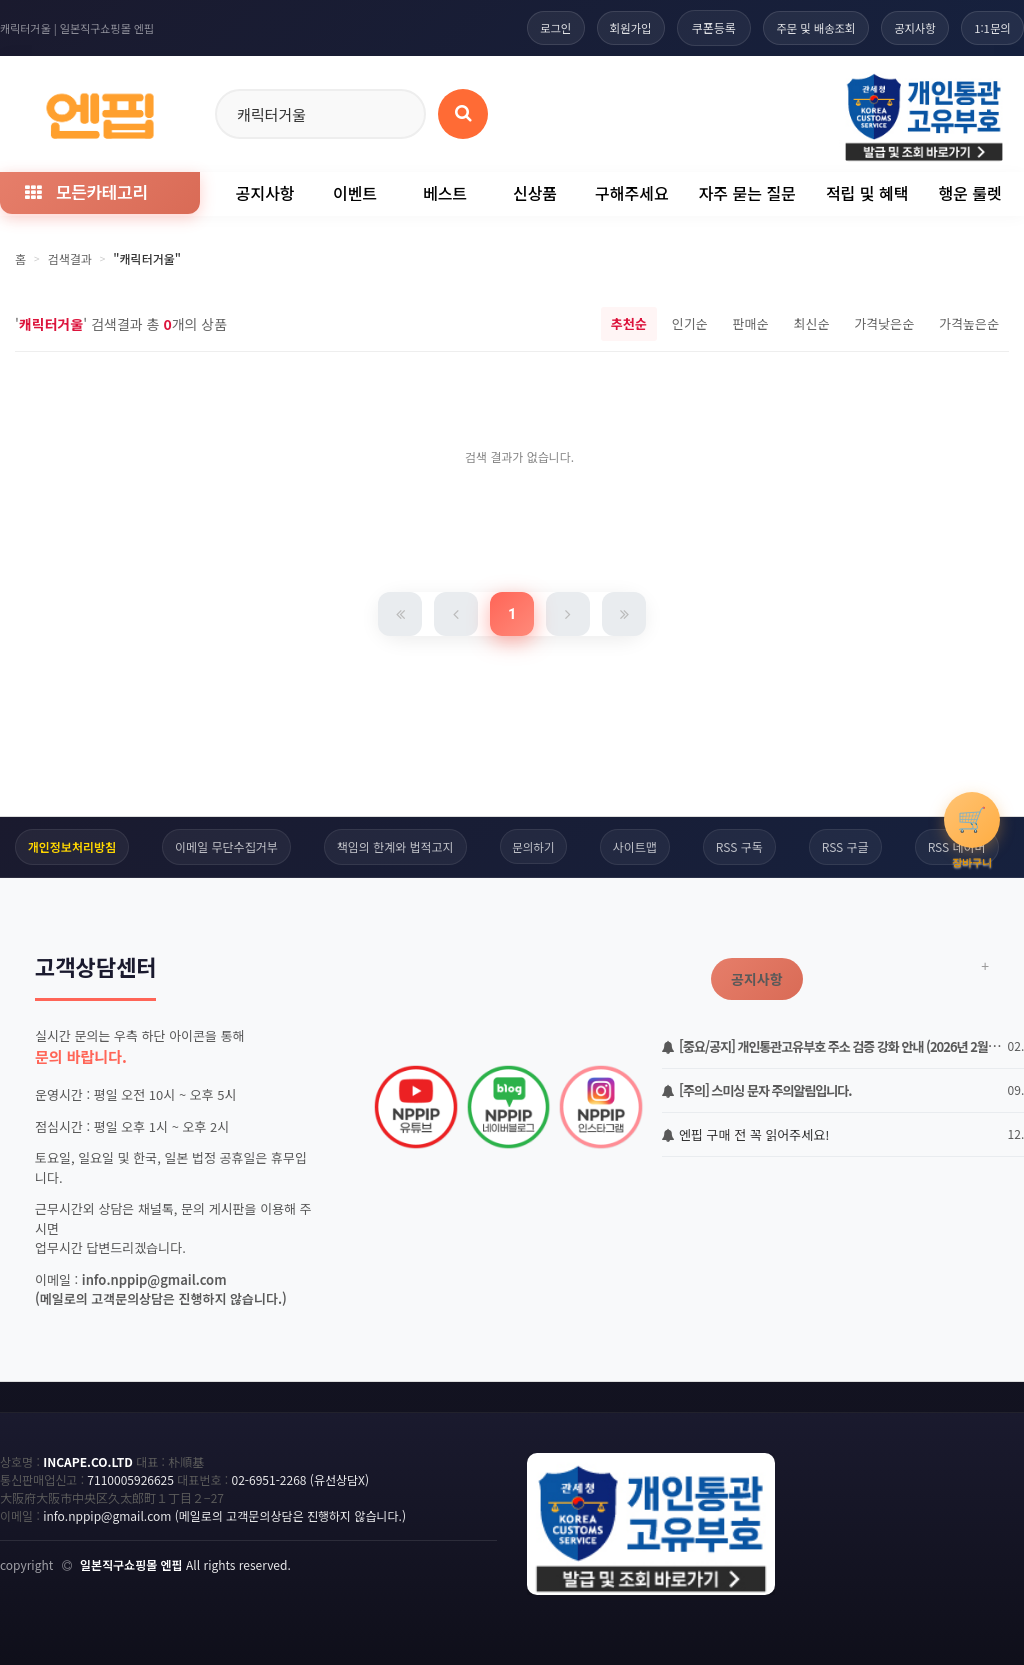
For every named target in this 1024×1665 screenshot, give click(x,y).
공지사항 (906, 27)
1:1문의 (989, 27)
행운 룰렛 (969, 193)
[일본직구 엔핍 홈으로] (100, 110)
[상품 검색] (463, 114)
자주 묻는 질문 (747, 193)
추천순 (629, 323)
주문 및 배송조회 (800, 27)
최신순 (811, 323)
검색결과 (70, 258)
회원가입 (608, 27)
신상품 (535, 193)
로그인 (527, 27)
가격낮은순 (884, 323)
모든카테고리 (86, 191)
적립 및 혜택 (867, 193)
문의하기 (533, 846)
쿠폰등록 (694, 27)
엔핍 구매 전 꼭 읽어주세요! (745, 1134)
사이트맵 (636, 846)
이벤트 (355, 193)
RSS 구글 (846, 846)
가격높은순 (969, 323)
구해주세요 (632, 193)
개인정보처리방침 (70, 846)
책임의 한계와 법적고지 (393, 846)
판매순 (751, 323)
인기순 (690, 323)
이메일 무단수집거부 (224, 846)
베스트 (445, 193)
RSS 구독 (740, 846)
